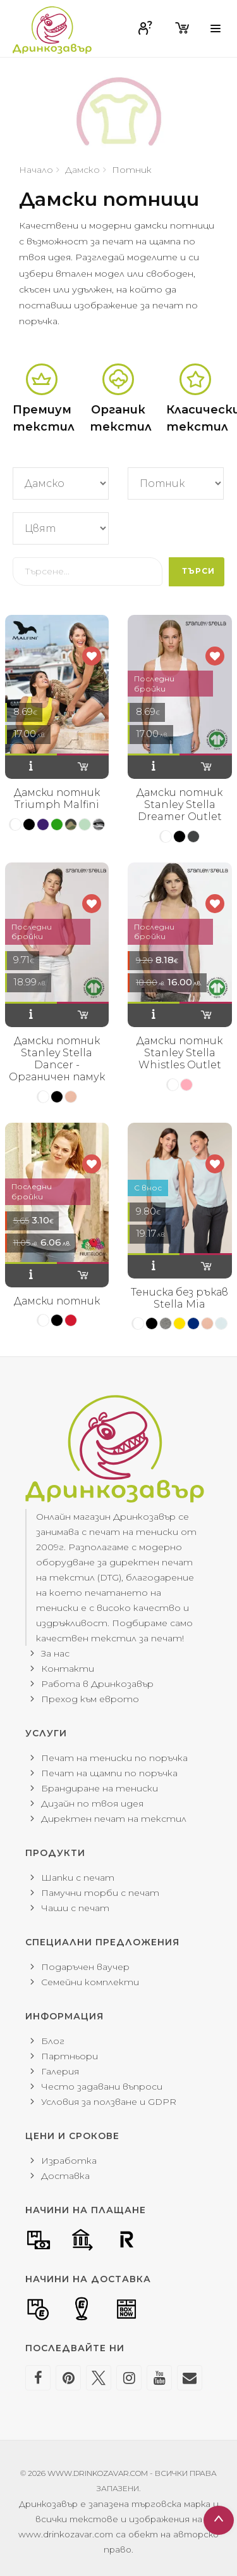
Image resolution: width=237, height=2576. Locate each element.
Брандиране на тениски (99, 1788)
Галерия (60, 2071)
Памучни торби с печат (100, 1892)
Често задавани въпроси (101, 2086)
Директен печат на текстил (113, 1818)
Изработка (69, 2160)
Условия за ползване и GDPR (108, 2101)
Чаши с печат (75, 1908)
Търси (198, 571)
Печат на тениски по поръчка (114, 1758)
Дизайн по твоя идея (92, 1803)
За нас (55, 1653)
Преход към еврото (90, 1699)
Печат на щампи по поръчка (109, 1773)
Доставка (65, 2175)
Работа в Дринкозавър (97, 1683)
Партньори (69, 2056)
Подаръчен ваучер (85, 1967)
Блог (52, 2041)
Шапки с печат (77, 1877)
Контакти (67, 1668)
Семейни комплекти (90, 1982)
